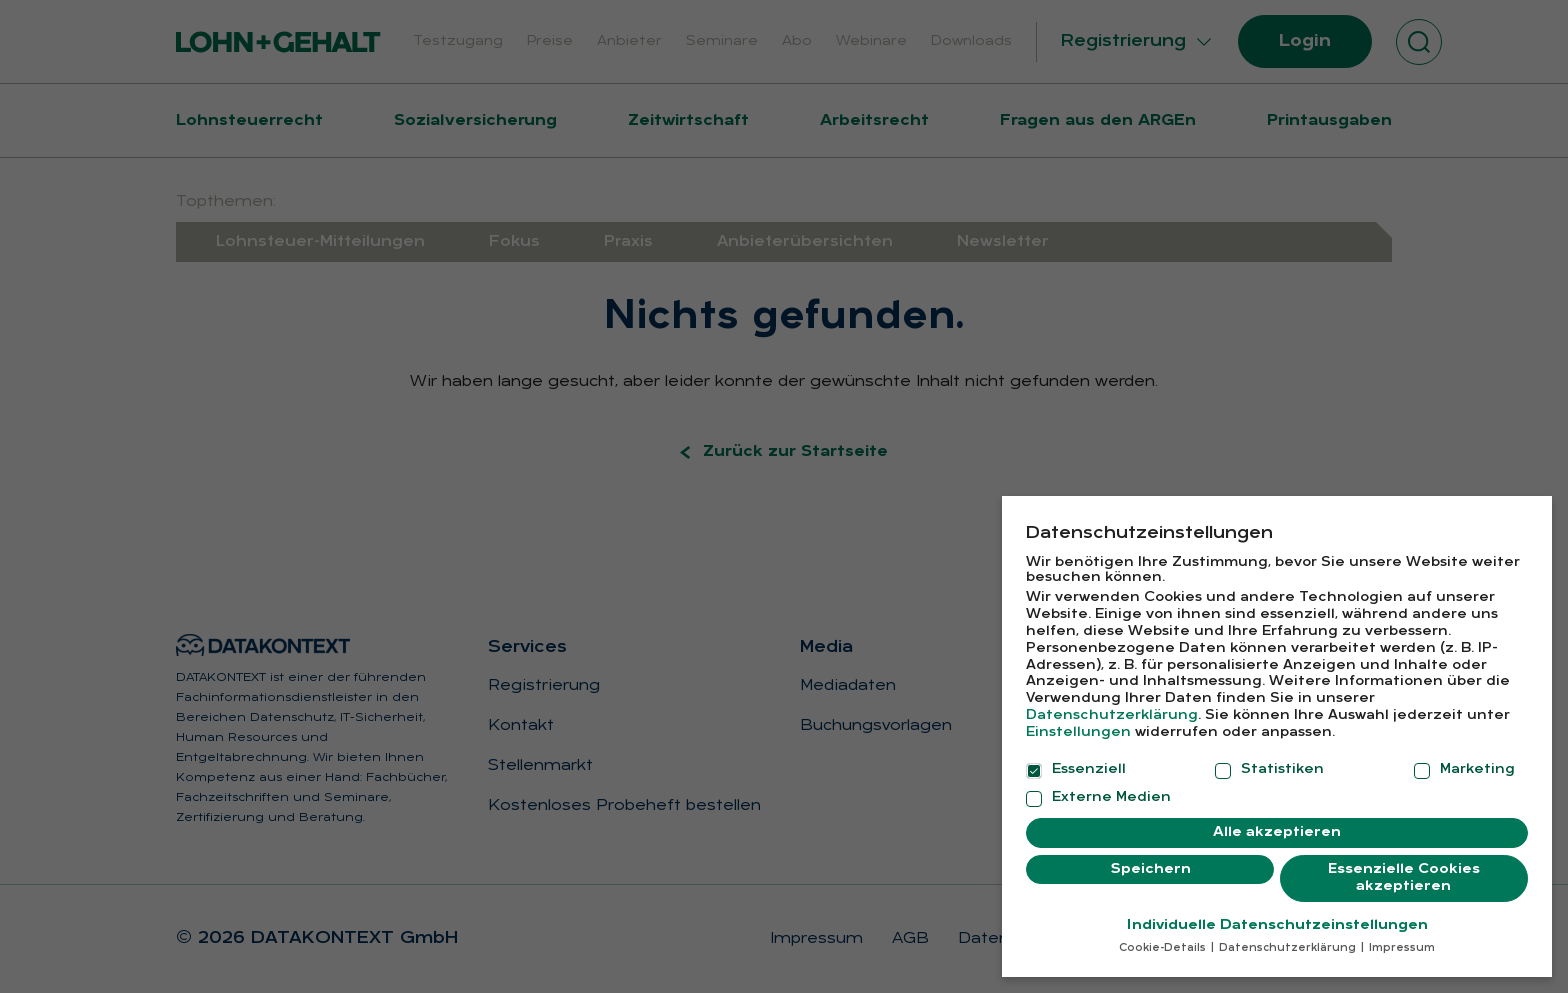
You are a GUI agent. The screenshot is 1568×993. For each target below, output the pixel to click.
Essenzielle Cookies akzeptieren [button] (1404, 870)
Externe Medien (1098, 790)
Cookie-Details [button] (1164, 940)
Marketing (1464, 762)
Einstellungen (1078, 724)
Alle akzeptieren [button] (1277, 824)
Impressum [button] (1400, 940)
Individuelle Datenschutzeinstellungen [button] (1277, 917)
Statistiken (1269, 762)
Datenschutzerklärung (1112, 707)
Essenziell (1076, 762)
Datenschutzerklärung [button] (1287, 940)
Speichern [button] (1150, 861)
